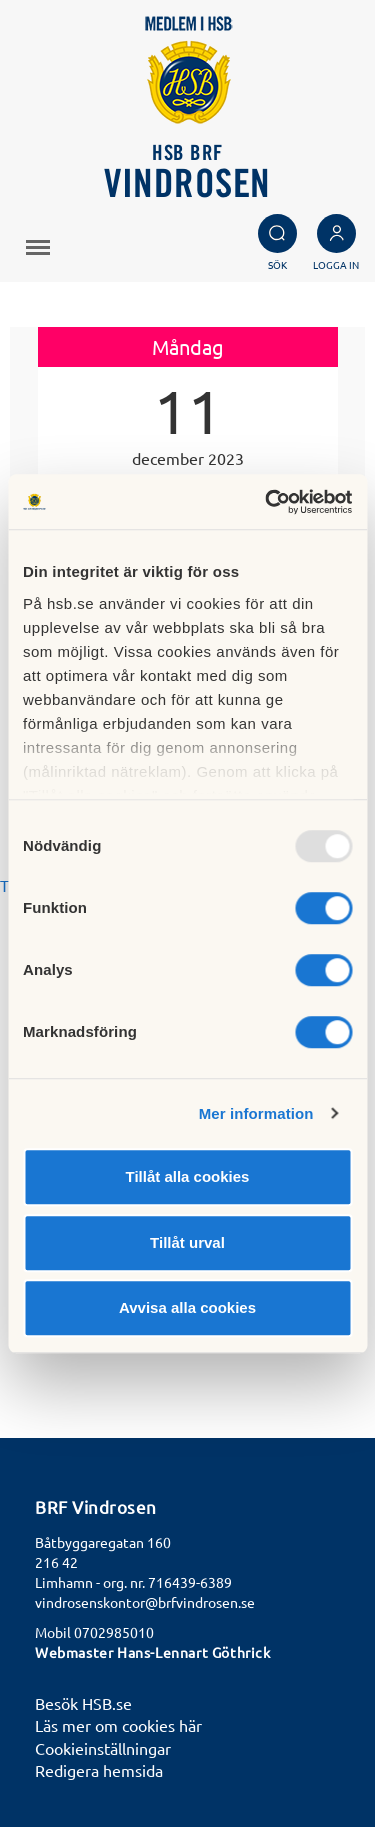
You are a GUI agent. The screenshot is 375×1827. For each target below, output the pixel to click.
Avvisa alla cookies (187, 1307)
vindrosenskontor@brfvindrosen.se (145, 1602)
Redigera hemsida (99, 1770)
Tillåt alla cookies (188, 1176)
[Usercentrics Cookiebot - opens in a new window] (267, 502)
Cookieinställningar (103, 1748)
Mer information (256, 1113)
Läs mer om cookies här (118, 1725)
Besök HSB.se (83, 1703)
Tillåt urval (187, 1242)
